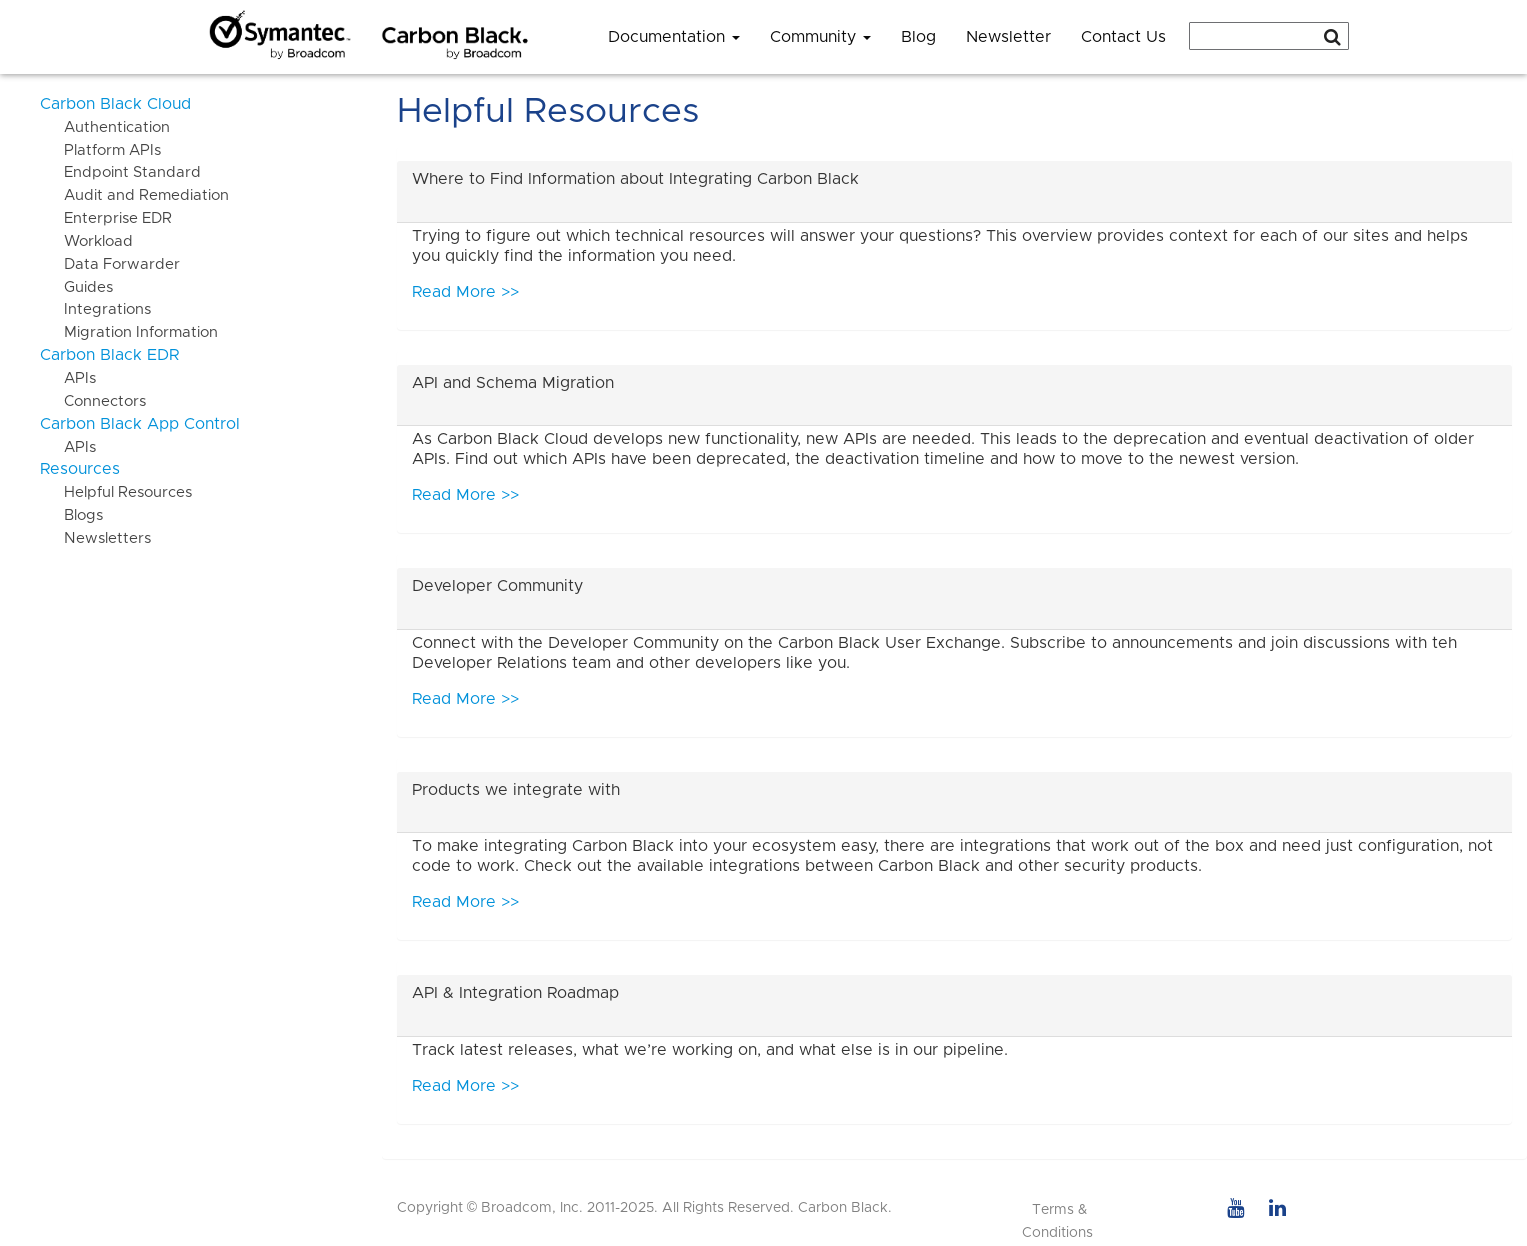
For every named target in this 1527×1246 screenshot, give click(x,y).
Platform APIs (100, 150)
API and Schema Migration (513, 383)
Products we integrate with (516, 790)
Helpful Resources (116, 492)
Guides (76, 287)
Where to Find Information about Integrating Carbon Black (635, 179)
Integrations (95, 309)
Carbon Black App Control (140, 424)
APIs (68, 378)
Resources (80, 469)
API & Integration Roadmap (515, 993)
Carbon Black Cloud (115, 104)
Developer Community (497, 586)
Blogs (71, 515)
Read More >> (465, 292)
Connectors (93, 401)
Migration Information (129, 332)
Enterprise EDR (106, 218)
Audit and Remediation (134, 195)
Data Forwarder (110, 264)
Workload (86, 241)
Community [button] (820, 37)
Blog (918, 37)
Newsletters (95, 538)
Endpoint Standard (120, 172)
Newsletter (1008, 37)
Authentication (105, 127)
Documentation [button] (674, 37)
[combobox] (1269, 36)
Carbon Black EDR (109, 355)
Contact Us (1123, 37)
